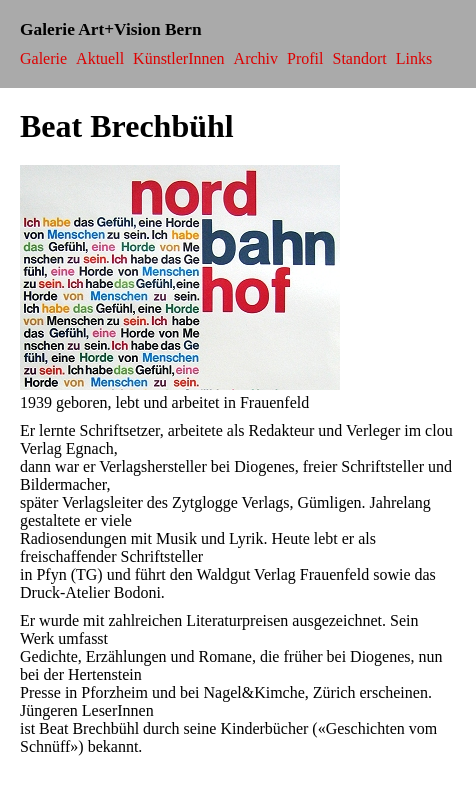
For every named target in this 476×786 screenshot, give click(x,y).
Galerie (43, 58)
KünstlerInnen (179, 58)
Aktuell (100, 58)
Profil (305, 58)
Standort (360, 58)
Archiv (256, 58)
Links (414, 58)
